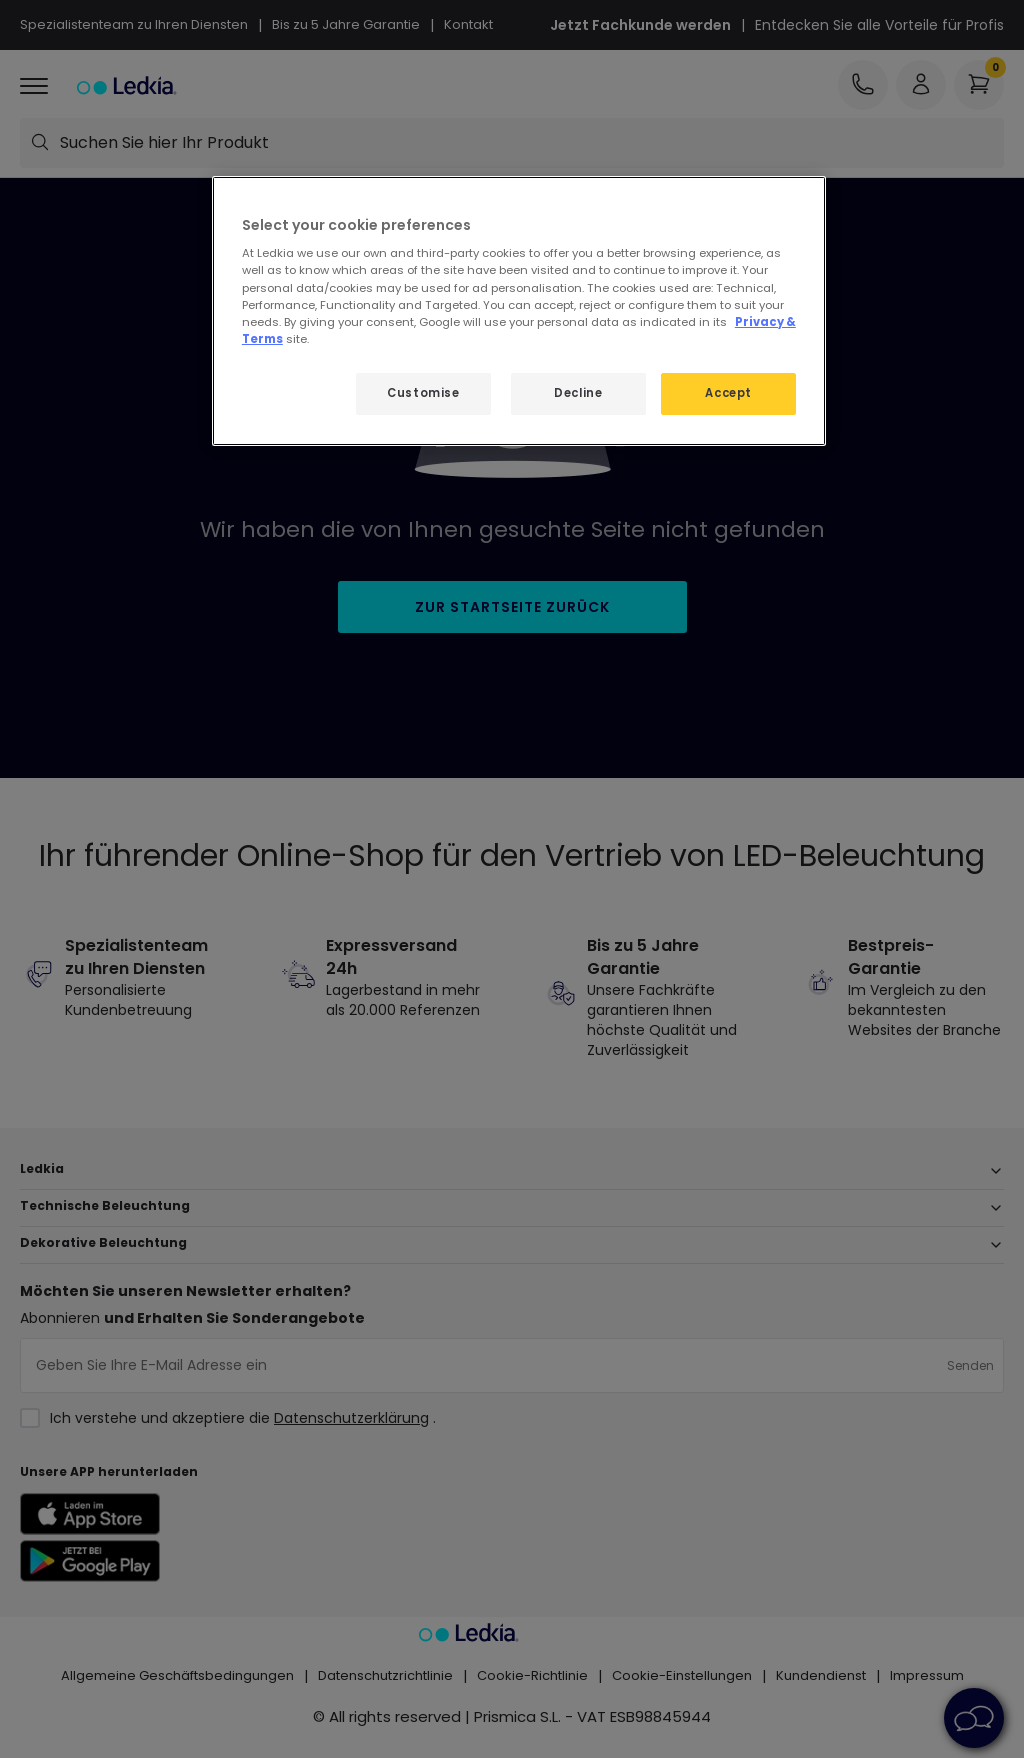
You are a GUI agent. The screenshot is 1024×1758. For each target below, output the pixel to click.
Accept (728, 393)
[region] (519, 311)
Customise (423, 393)
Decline (578, 393)
